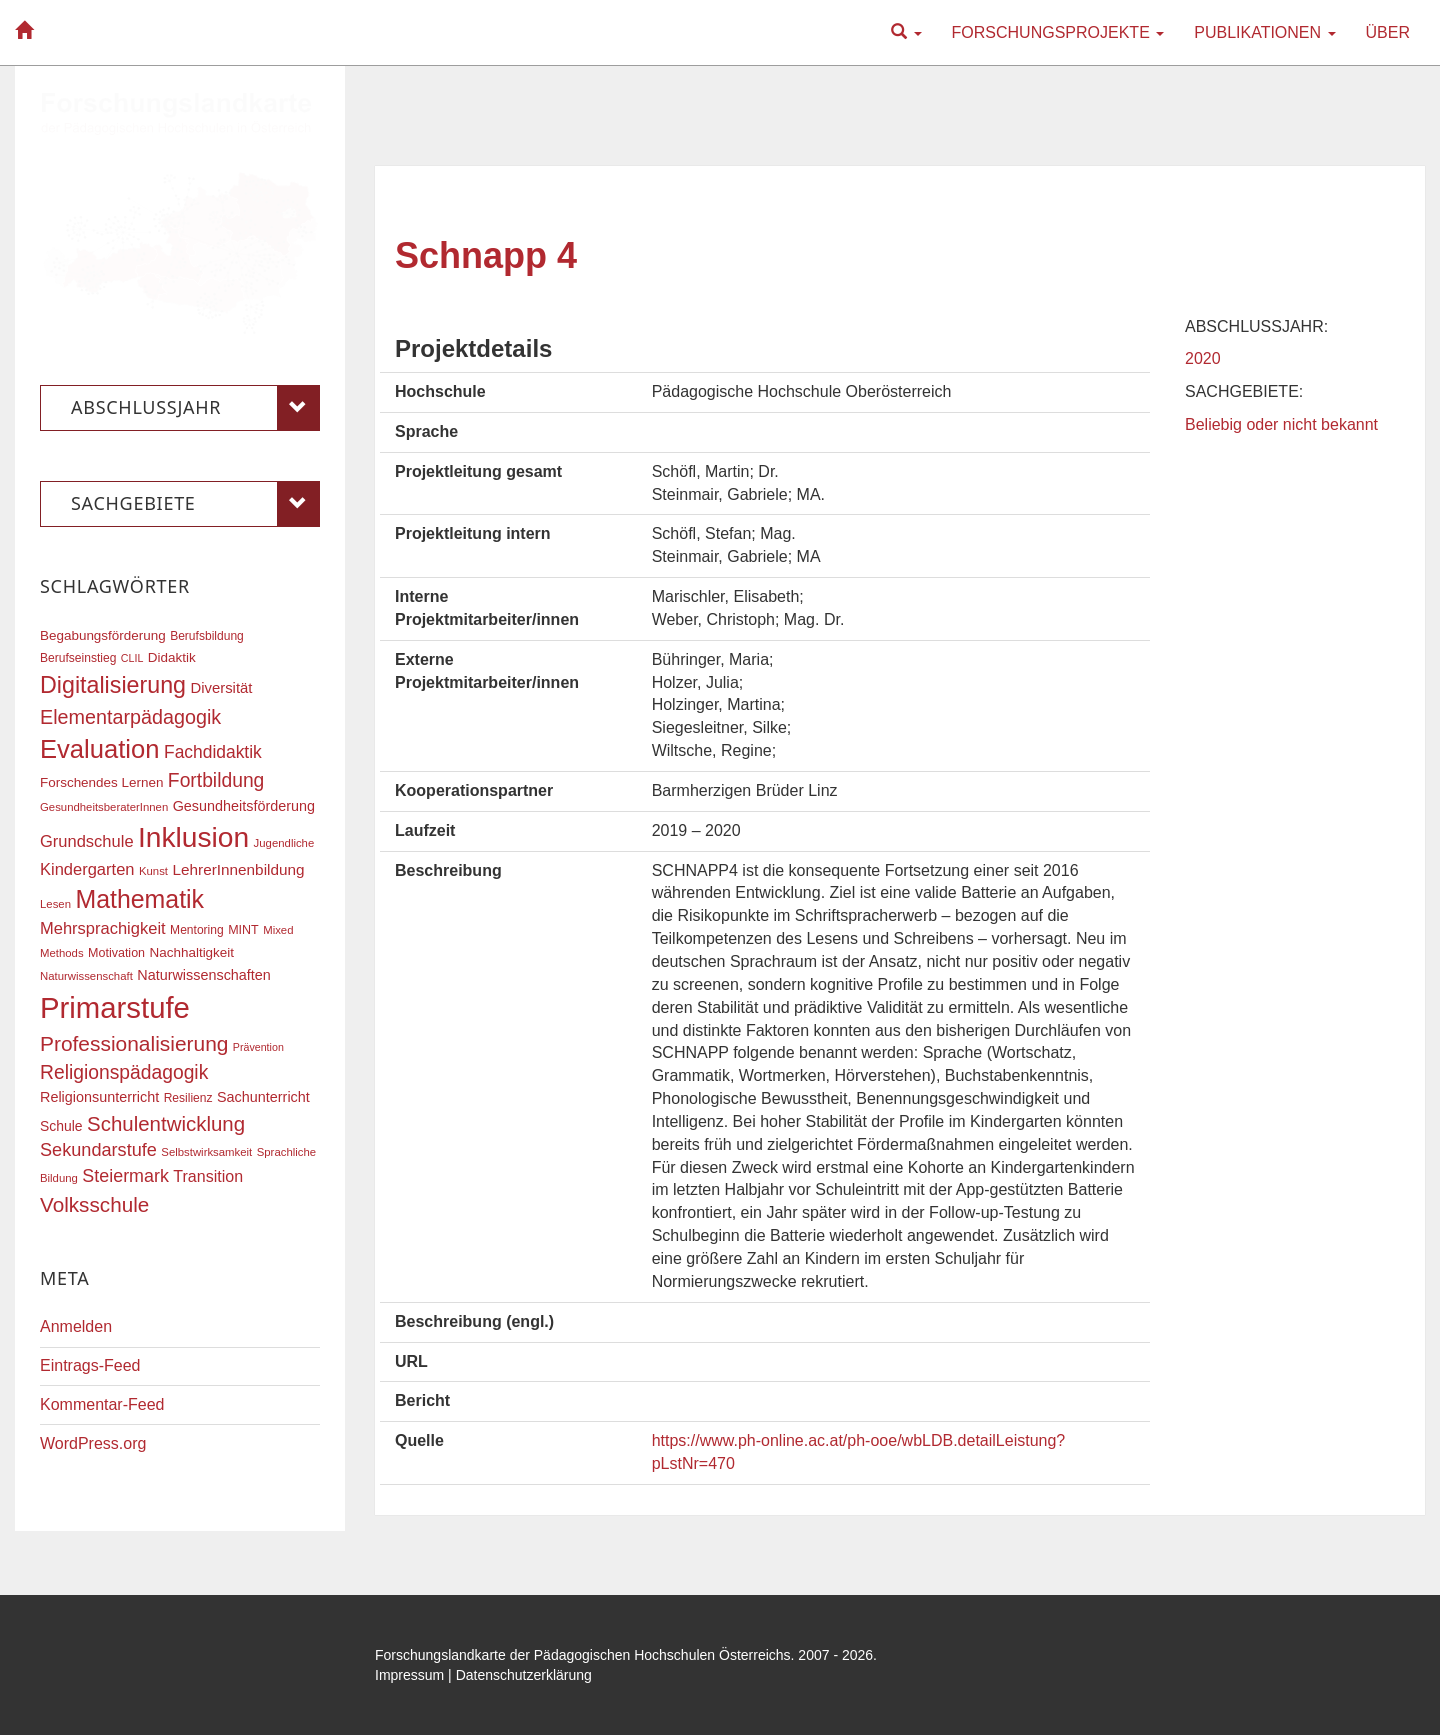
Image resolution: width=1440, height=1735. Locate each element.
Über (1388, 32)
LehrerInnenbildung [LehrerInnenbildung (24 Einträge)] (238, 869)
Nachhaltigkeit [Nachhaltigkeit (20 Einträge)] (192, 952)
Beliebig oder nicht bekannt (1281, 424)
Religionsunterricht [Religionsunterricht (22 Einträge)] (99, 1097)
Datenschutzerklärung (524, 1675)
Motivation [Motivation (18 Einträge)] (116, 953)
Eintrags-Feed (90, 1365)
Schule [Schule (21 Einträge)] (61, 1126)
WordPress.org (93, 1443)
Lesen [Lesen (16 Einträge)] (55, 904)
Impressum (409, 1675)
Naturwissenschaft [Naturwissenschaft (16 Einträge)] (86, 976)
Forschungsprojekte (1058, 32)
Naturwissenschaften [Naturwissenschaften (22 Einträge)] (204, 975)
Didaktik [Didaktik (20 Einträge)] (172, 657)
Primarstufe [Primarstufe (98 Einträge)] (115, 1007)
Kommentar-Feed (102, 1404)
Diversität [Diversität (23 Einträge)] (221, 688)
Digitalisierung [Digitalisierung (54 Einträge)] (113, 685)
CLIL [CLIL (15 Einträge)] (132, 658)
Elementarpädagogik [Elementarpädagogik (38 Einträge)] (130, 717)
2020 (1203, 358)
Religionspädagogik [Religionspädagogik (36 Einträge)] (124, 1072)
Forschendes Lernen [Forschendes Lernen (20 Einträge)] (101, 782)
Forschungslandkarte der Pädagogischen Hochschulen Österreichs (583, 1655)
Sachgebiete (195, 504)
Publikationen (1264, 32)
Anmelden (76, 1326)
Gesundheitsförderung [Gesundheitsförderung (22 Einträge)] (244, 806)
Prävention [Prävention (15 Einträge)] (258, 1047)
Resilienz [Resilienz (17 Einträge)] (188, 1098)
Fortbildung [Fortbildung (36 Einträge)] (216, 780)
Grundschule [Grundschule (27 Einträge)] (87, 841)
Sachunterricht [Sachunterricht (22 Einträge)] (263, 1097)
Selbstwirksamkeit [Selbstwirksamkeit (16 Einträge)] (206, 1152)
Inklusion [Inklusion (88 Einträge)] (193, 837)
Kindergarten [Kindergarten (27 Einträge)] (87, 869)
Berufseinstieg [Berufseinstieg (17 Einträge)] (78, 658)
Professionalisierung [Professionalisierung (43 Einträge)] (134, 1043)
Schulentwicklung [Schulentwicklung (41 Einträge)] (166, 1123)
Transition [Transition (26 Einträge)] (208, 1176)
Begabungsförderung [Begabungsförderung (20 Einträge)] (103, 635)
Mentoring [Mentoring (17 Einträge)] (197, 930)
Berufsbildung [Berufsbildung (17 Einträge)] (207, 636)
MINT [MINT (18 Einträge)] (243, 930)
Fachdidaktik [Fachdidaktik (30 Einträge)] (213, 752)
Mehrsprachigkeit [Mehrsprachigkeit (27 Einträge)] (103, 928)
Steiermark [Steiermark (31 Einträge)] (125, 1176)
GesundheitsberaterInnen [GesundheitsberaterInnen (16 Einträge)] (104, 807)
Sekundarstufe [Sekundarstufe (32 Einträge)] (98, 1150)
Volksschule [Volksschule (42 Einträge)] (94, 1204)
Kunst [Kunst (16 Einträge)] (153, 871)
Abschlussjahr (195, 408)
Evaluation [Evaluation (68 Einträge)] (100, 749)
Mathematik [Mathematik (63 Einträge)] (139, 899)
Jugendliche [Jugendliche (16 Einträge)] (284, 843)
